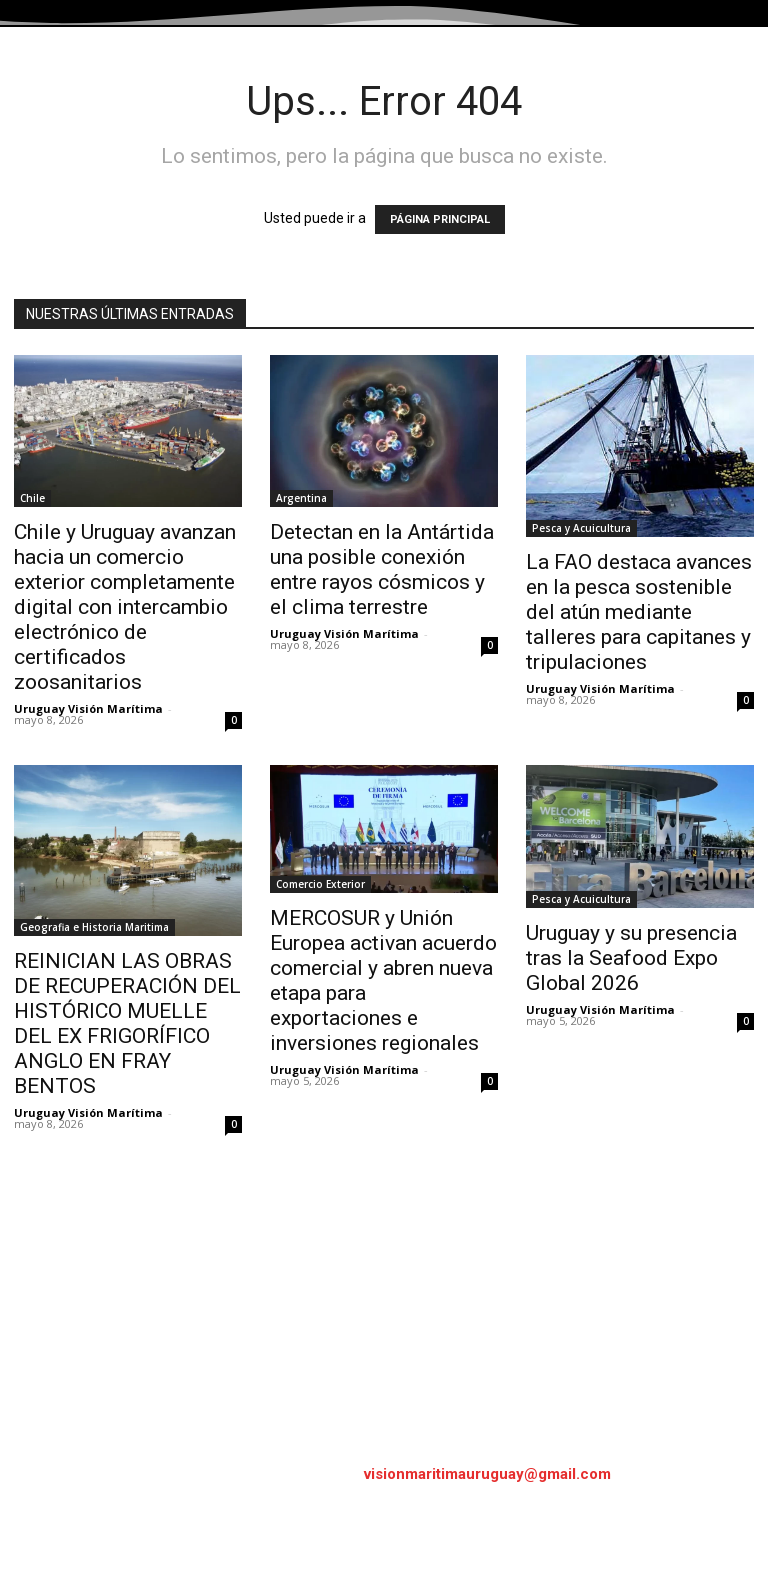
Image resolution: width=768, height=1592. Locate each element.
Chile (32, 498)
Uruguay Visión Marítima (88, 708)
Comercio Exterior (320, 884)
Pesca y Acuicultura (581, 528)
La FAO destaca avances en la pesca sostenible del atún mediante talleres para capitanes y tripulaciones (639, 612)
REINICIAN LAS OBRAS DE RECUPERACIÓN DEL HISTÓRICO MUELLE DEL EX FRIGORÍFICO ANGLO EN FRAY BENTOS (127, 1023)
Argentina (301, 498)
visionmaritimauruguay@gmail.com (487, 1474)
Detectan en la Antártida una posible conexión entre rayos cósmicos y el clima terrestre (382, 569)
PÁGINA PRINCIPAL (440, 219)
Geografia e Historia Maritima (94, 927)
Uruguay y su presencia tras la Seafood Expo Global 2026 (631, 958)
